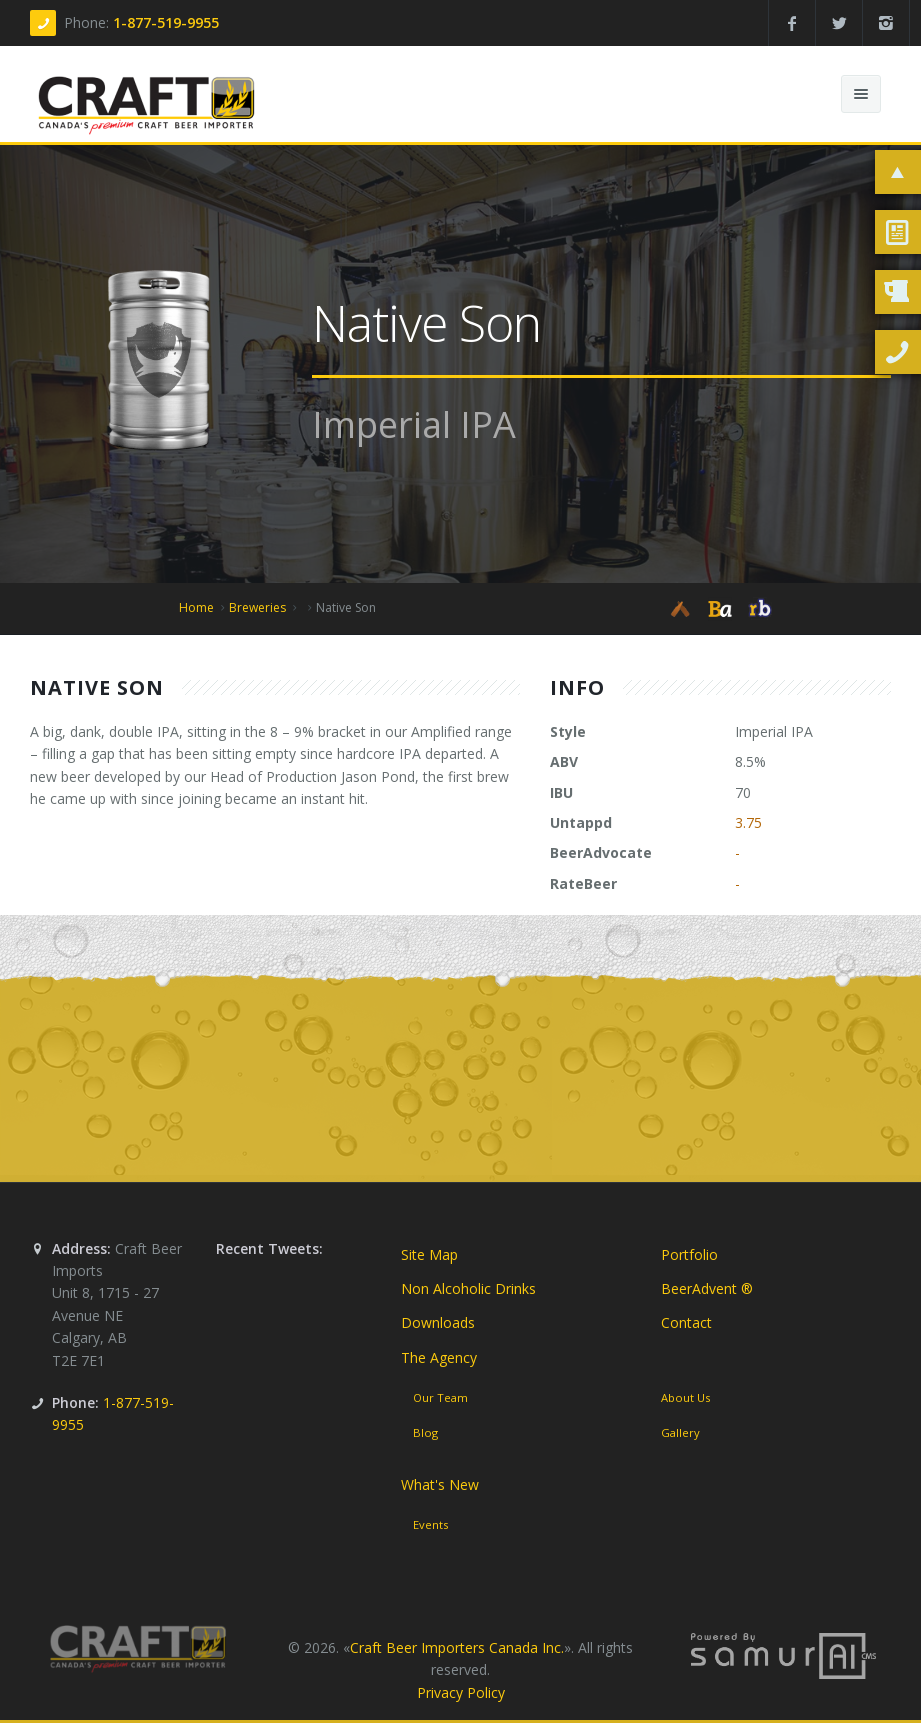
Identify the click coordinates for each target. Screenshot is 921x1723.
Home (196, 607)
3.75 (748, 822)
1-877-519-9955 (166, 22)
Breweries (257, 607)
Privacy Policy (461, 1692)
